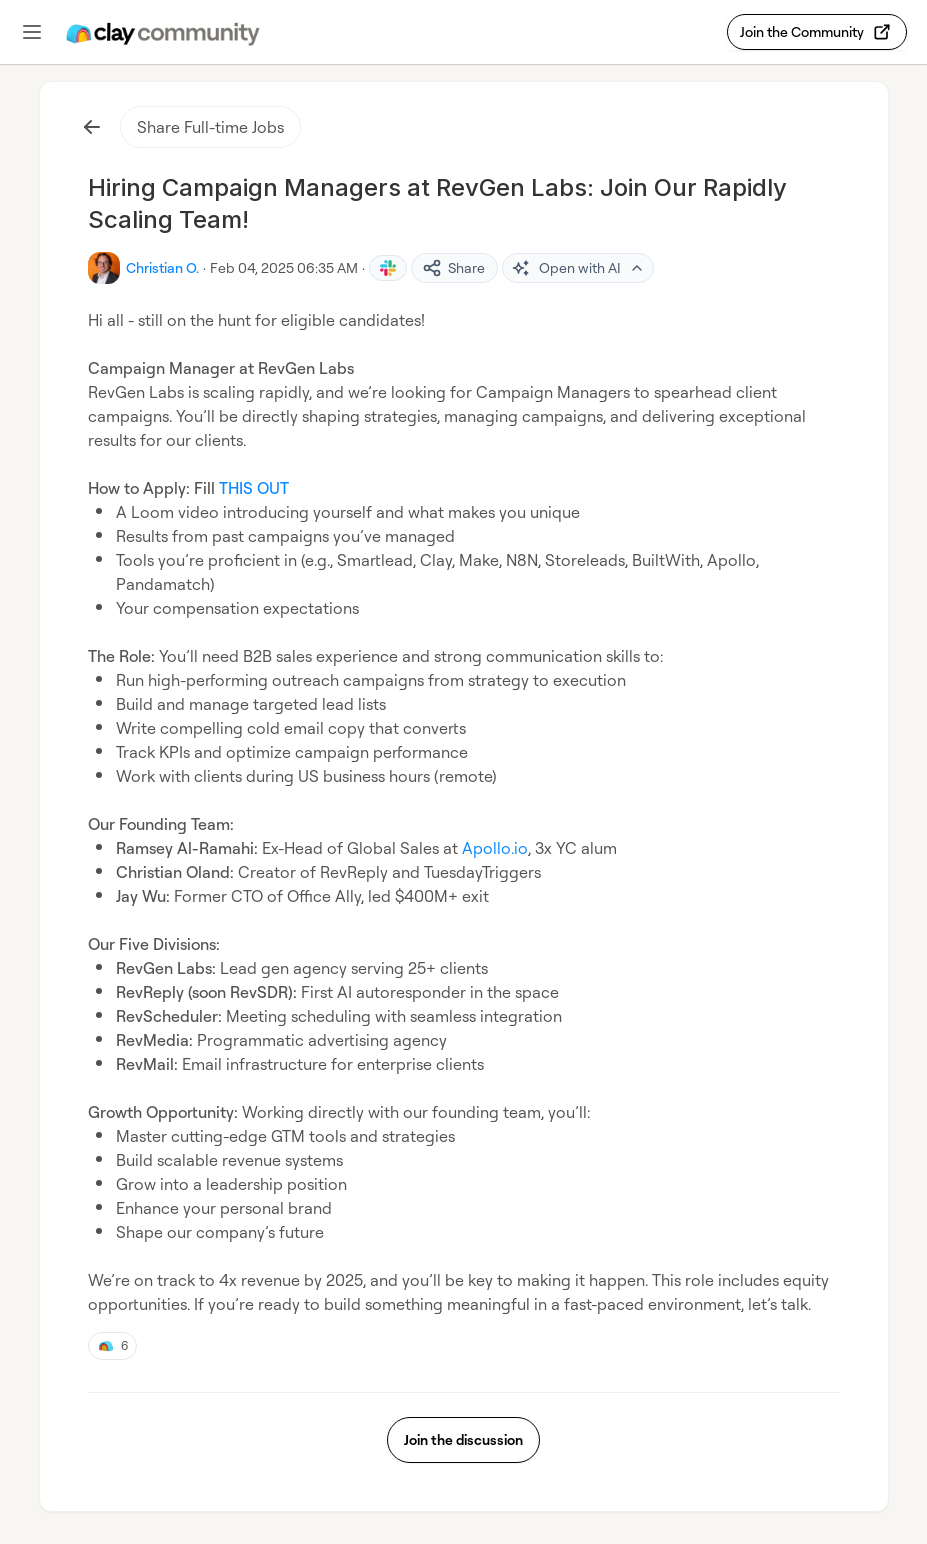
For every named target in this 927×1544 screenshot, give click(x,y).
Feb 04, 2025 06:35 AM (284, 267)
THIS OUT (254, 488)
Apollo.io (495, 848)
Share (453, 268)
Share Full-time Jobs (210, 127)
